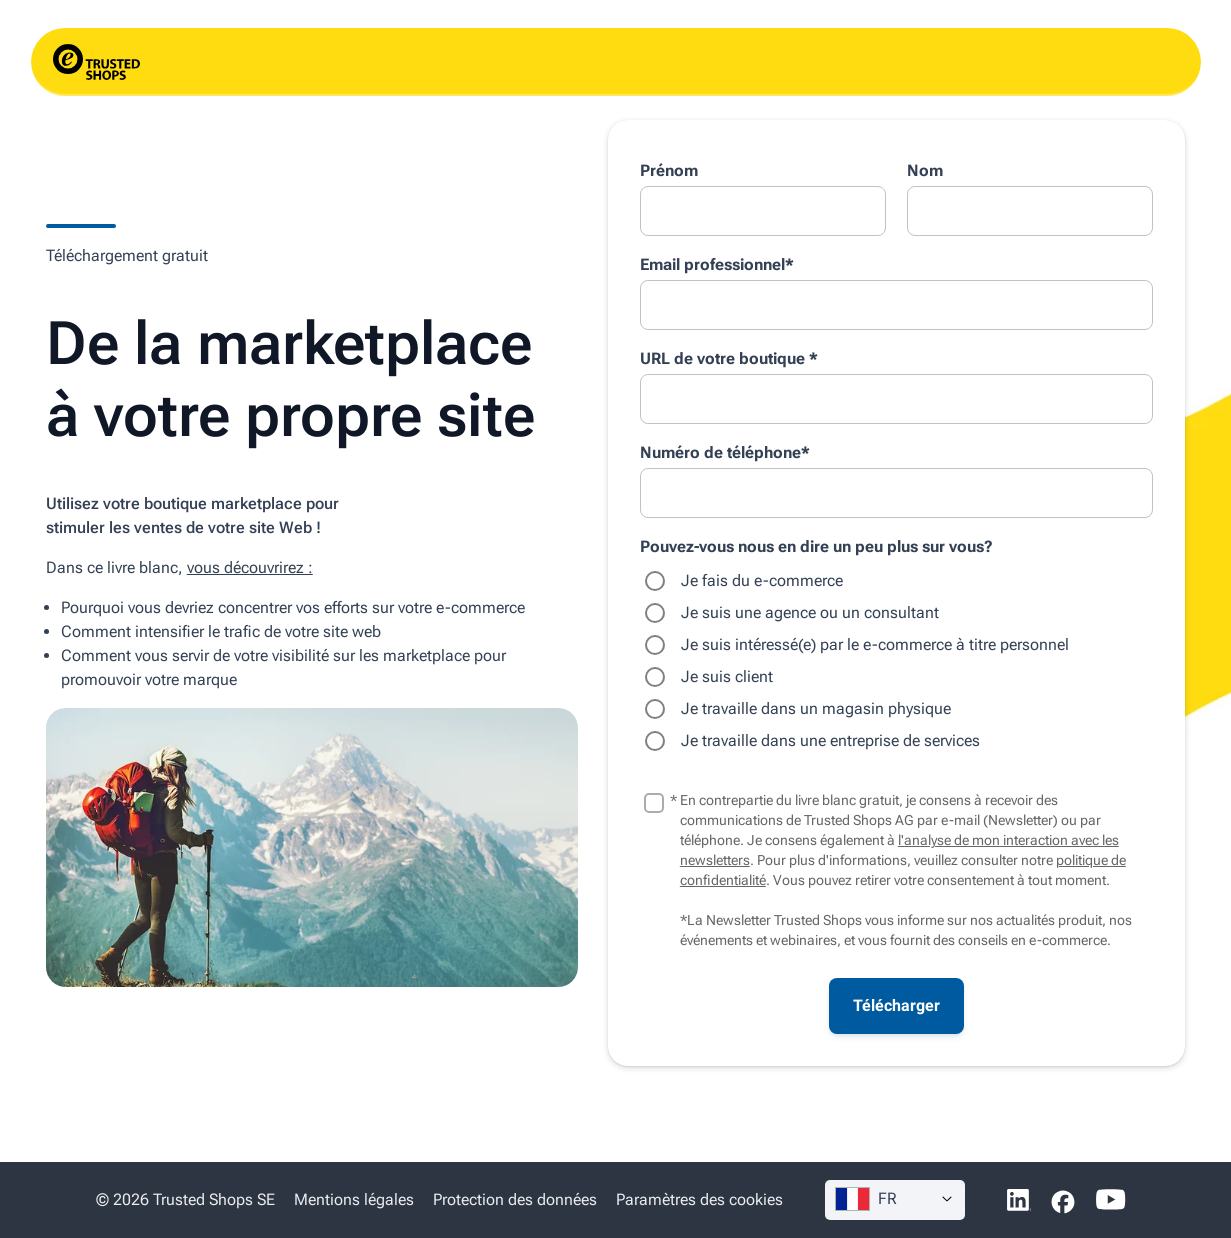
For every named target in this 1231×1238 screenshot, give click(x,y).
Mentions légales (354, 1199)
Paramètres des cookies (699, 1199)
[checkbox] (896, 661)
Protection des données (515, 1199)
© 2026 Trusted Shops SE (185, 1199)
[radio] (896, 581)
